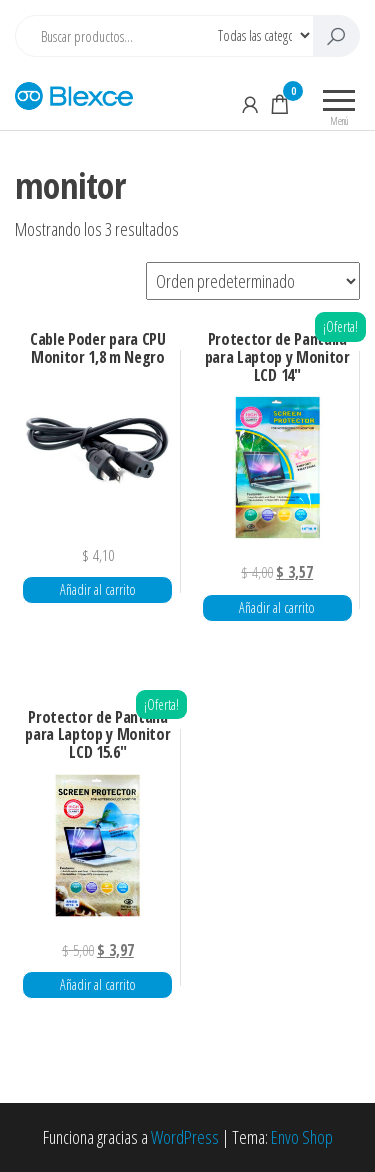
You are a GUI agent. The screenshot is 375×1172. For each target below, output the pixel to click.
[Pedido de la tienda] (253, 281)
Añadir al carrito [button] (98, 589)
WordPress (185, 1137)
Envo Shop (302, 1137)
